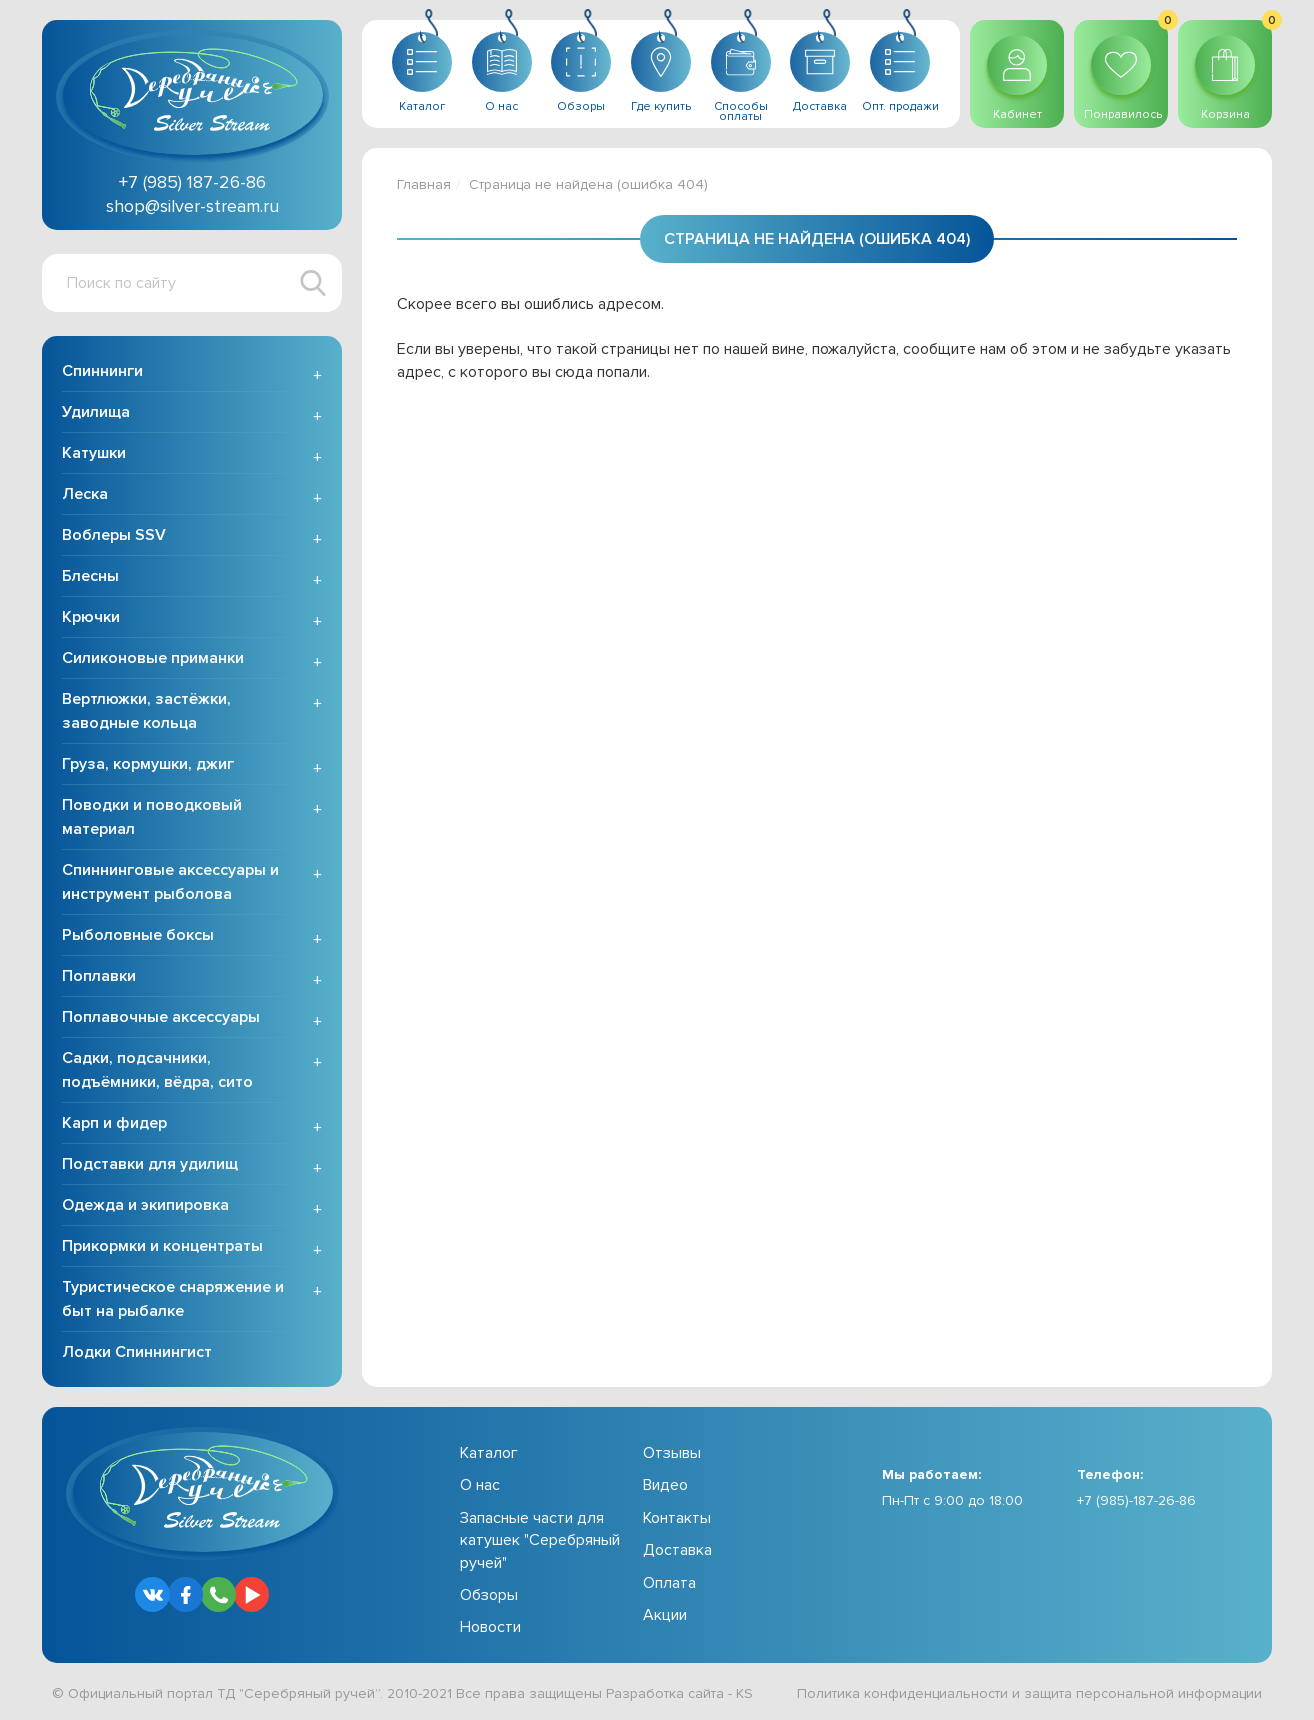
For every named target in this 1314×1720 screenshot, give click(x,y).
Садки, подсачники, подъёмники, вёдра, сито (157, 1070)
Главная (424, 184)
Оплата (669, 1583)
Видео (665, 1485)
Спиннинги (102, 371)
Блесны (90, 576)
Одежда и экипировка (145, 1205)
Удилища (96, 412)
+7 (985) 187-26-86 (192, 182)
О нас (480, 1485)
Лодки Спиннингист (137, 1352)
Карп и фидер (114, 1123)
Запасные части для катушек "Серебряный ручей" (540, 1540)
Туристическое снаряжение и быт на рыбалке (173, 1299)
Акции (665, 1615)
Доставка (677, 1550)
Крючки (91, 617)
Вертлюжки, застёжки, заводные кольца (146, 711)
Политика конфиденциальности (902, 1693)
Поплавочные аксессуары (161, 1017)
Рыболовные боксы (138, 935)
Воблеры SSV (114, 535)
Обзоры (489, 1595)
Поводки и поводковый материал (152, 817)
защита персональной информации (1143, 1693)
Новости (490, 1627)
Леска (85, 494)
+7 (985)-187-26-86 (1136, 1500)
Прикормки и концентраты (162, 1246)
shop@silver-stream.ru (192, 206)
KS (744, 1693)
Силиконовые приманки (153, 658)
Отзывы (672, 1453)
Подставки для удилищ (150, 1164)
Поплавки (99, 976)
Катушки (94, 453)
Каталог (489, 1453)
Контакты (677, 1518)
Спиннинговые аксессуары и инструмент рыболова (170, 882)
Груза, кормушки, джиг (148, 764)
